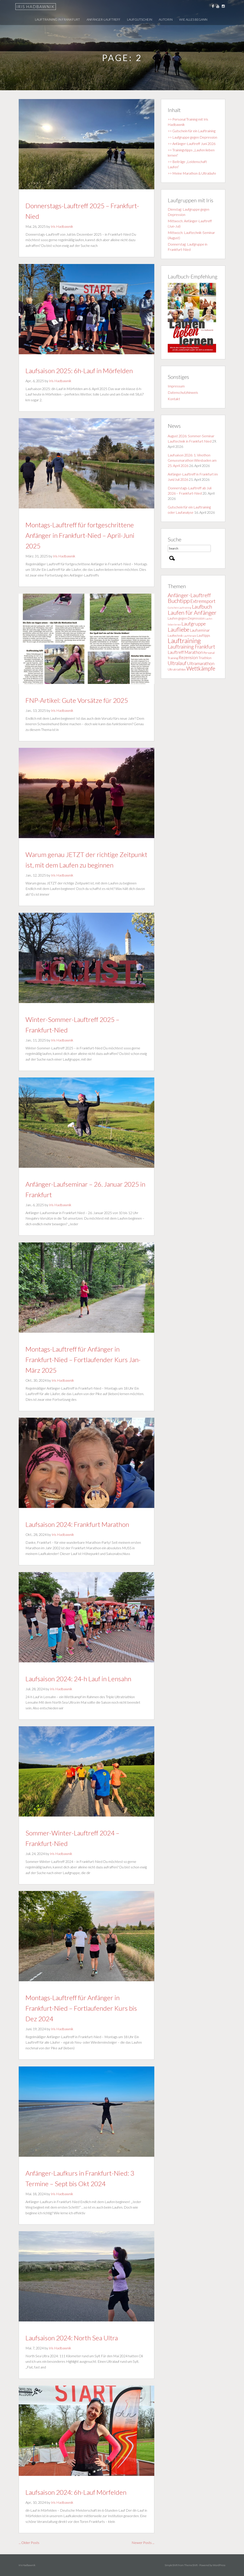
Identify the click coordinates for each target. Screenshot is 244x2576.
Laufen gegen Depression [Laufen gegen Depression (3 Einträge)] (186, 618)
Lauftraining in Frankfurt (57, 19)
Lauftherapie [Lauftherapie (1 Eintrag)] (190, 635)
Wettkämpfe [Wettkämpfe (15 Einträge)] (200, 668)
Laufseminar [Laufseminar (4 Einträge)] (200, 630)
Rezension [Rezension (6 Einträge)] (188, 657)
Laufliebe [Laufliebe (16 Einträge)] (178, 629)
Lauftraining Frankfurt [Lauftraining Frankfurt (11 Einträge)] (191, 647)
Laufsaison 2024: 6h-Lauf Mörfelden (77, 2488)
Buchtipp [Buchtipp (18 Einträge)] (179, 600)
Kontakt (174, 399)
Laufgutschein (139, 19)
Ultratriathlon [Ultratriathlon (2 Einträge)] (177, 669)
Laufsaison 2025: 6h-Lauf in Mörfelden (80, 366)
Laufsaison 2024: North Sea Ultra (74, 2333)
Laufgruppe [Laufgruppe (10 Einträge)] (194, 624)
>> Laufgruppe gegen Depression (192, 137)
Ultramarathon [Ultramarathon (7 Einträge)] (200, 663)
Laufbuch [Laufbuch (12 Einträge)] (202, 607)
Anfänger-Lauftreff (103, 19)
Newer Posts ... (143, 2542)
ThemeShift (191, 2565)
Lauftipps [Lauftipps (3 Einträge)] (203, 635)
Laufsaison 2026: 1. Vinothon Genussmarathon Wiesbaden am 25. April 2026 (192, 460)
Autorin (166, 19)
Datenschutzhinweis (183, 392)
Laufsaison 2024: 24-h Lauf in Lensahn (79, 1674)
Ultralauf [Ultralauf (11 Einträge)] (177, 663)
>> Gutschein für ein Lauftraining (191, 131)
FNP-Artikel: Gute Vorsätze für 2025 (78, 696)
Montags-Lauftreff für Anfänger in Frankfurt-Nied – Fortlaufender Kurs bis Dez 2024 (82, 2004)
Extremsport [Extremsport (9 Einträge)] (202, 601)
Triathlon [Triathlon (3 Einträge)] (204, 658)
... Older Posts (29, 2542)
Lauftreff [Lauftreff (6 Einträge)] (176, 652)
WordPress (219, 2565)
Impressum (176, 386)
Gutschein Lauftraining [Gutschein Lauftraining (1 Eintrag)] (179, 607)
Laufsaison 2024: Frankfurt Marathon (78, 1520)
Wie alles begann (193, 19)
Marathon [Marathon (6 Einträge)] (193, 652)
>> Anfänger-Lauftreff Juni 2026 (191, 143)
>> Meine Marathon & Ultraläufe (192, 173)
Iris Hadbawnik (35, 6)
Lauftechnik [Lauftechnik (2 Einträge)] (175, 635)
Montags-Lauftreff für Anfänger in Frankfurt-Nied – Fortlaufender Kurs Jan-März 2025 (83, 1355)
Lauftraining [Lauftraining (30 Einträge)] (184, 640)
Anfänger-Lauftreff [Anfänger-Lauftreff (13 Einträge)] (189, 595)
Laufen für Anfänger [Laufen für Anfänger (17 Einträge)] (192, 612)
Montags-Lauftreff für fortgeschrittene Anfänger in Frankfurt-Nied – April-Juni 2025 (80, 531)
